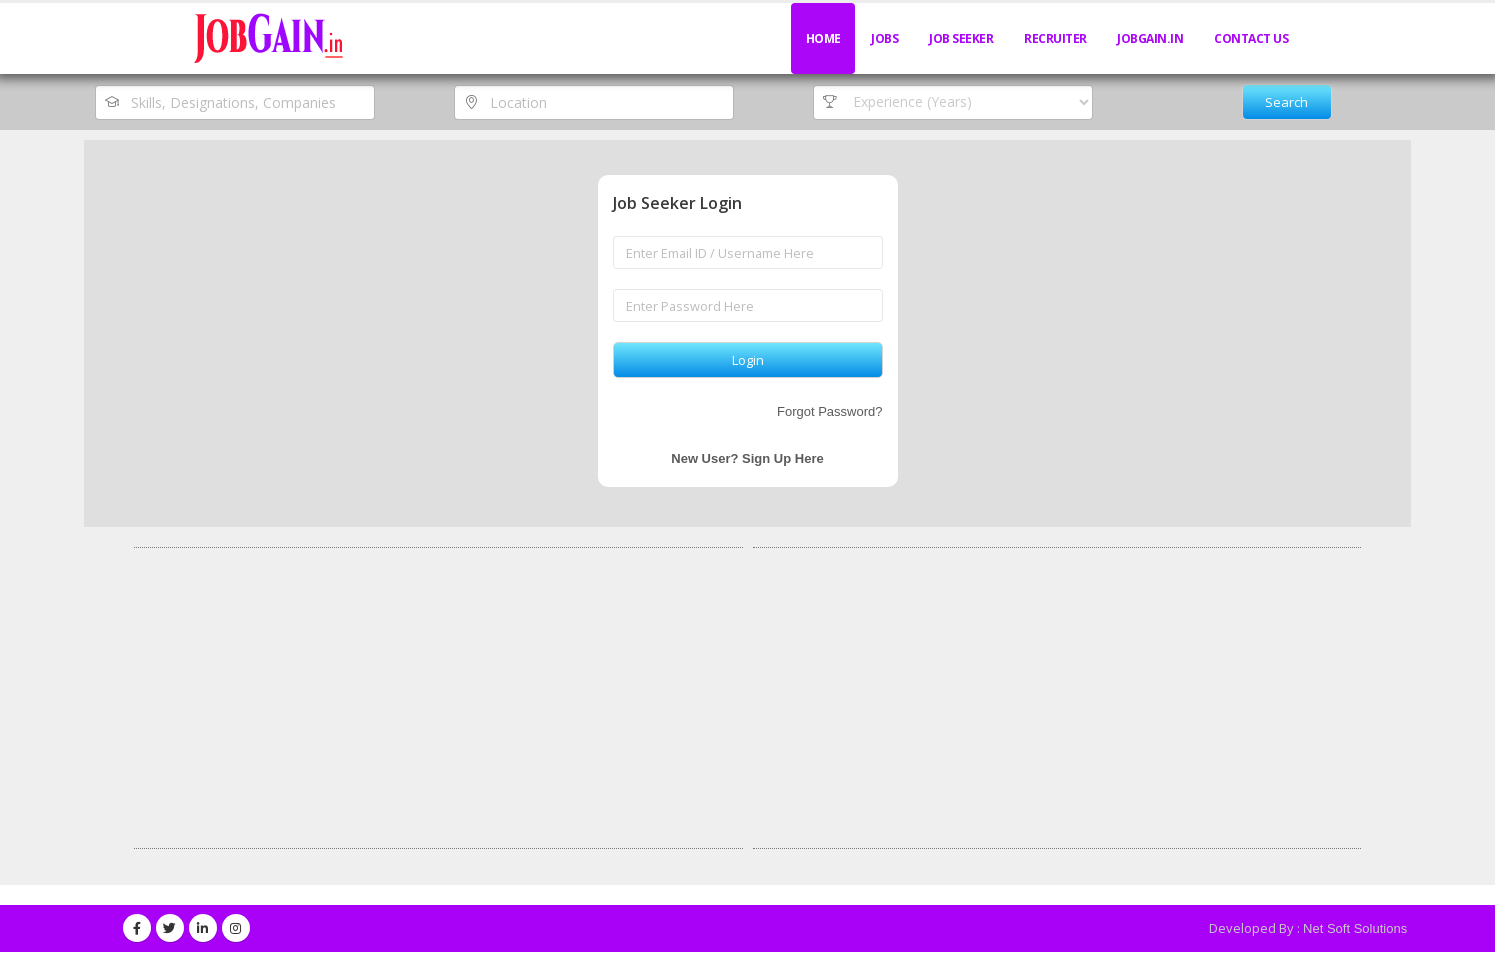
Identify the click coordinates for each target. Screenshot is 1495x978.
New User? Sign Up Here (747, 458)
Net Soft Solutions (1355, 928)
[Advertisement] (438, 698)
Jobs (884, 38)
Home (823, 38)
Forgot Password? (830, 411)
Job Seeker (961, 38)
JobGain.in (1150, 38)
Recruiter (1055, 38)
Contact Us (1251, 38)
